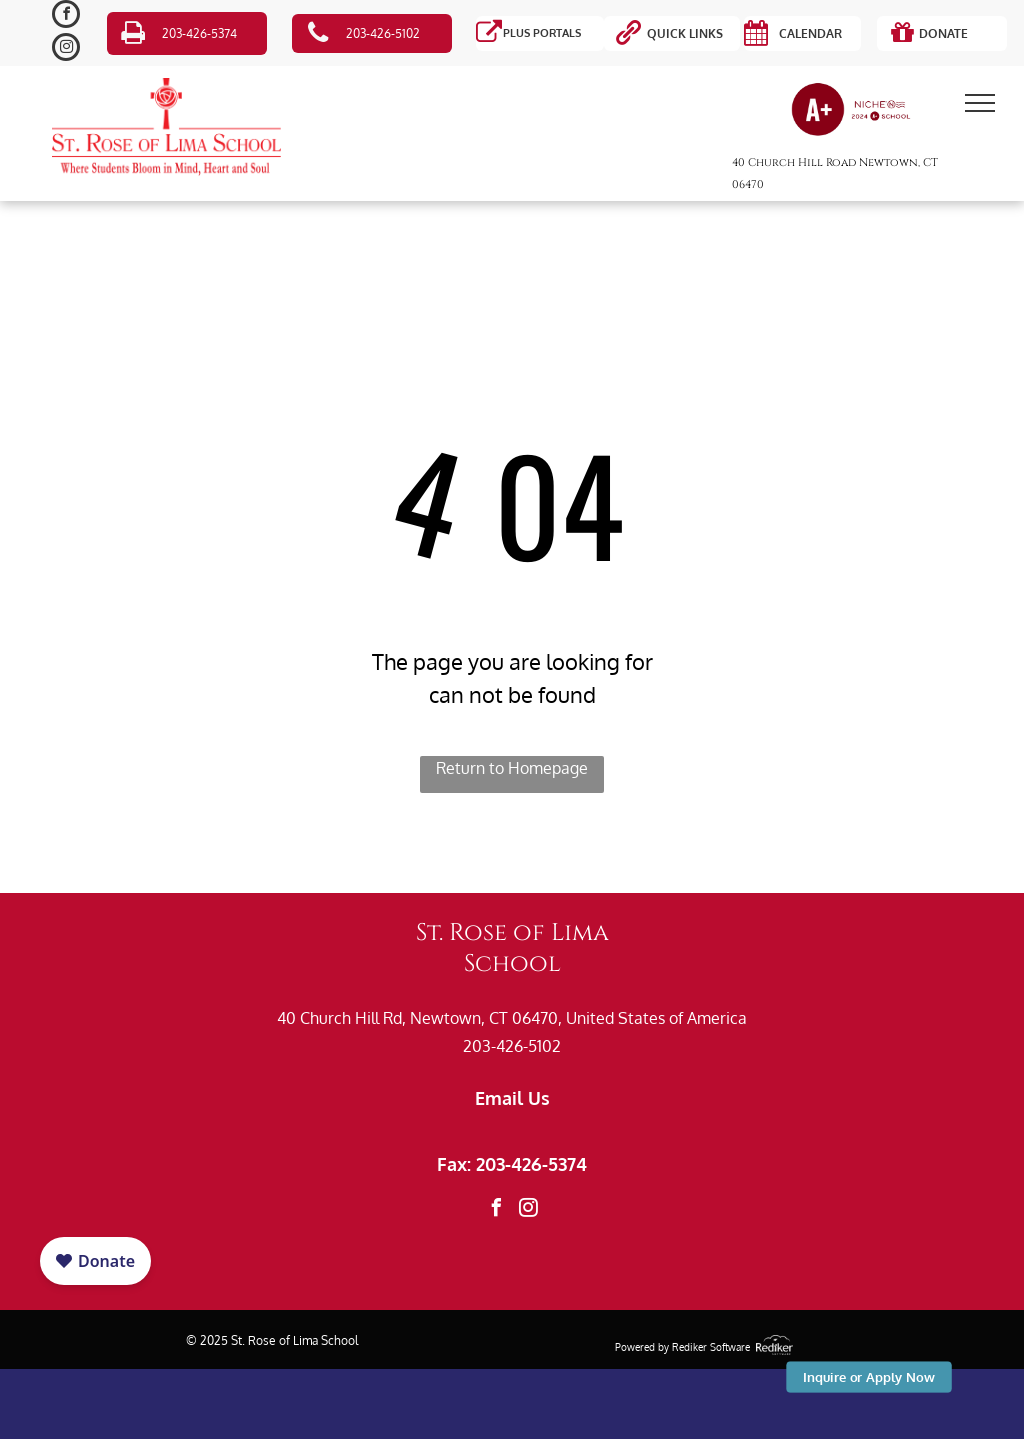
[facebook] (66, 16)
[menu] (980, 103)
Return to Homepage (512, 768)
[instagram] (66, 49)
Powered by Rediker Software (682, 1347)
